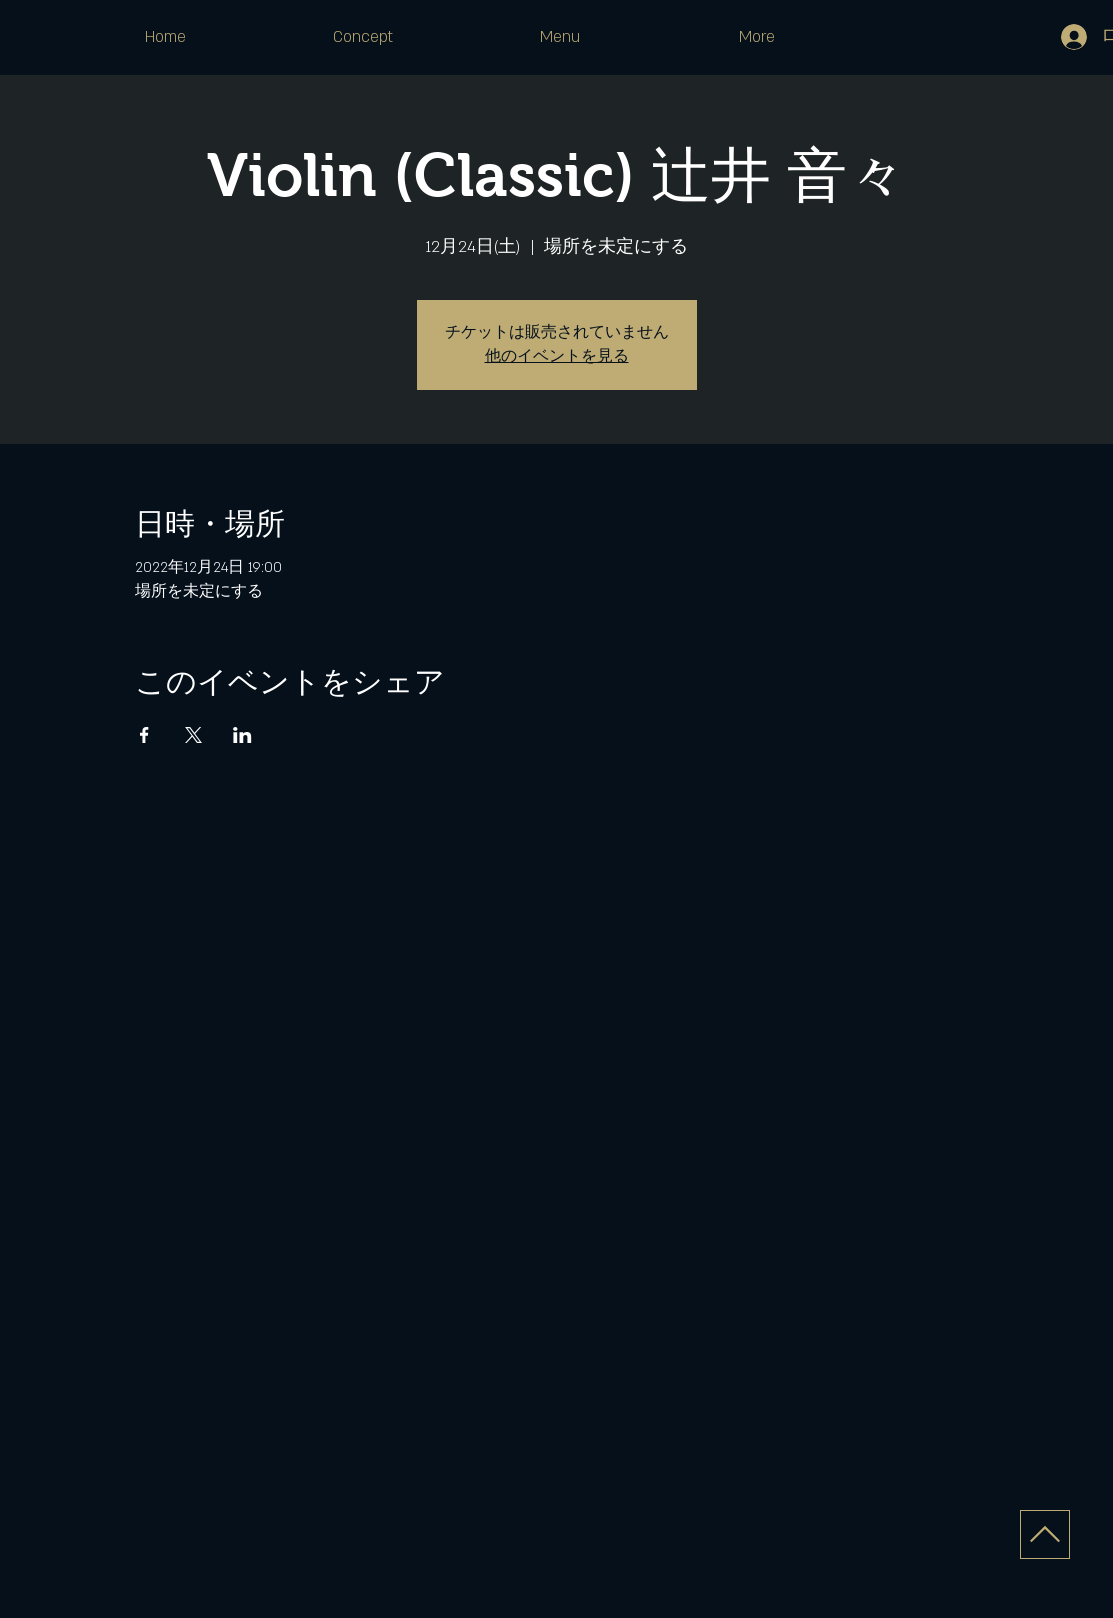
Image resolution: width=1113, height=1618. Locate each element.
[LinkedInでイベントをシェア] (242, 735)
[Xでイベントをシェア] (193, 735)
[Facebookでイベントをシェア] (144, 735)
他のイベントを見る (557, 356)
